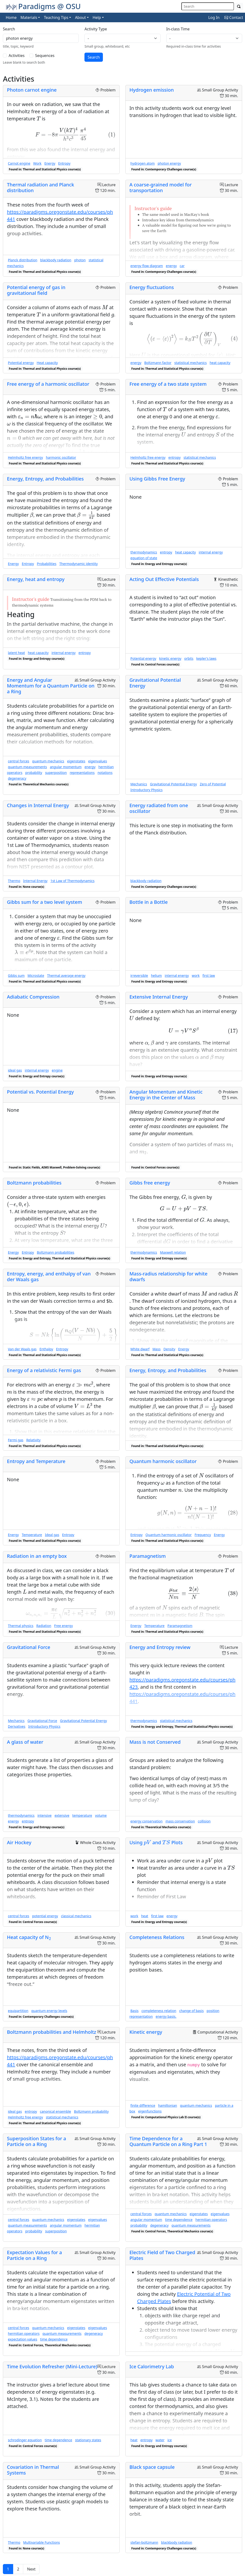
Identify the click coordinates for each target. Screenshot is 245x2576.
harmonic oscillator (61, 457)
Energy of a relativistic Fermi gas (44, 1370)
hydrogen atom (142, 163)
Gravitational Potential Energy (155, 683)
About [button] (80, 17)
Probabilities (46, 563)
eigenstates (76, 761)
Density (169, 1349)
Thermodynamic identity (78, 563)
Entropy (64, 163)
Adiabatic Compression (33, 997)
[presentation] (39, 118)
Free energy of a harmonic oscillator (48, 384)
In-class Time (178, 29)
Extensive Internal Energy (158, 997)
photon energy (169, 163)
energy (171, 265)
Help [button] (97, 17)
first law (208, 975)
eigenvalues (97, 761)
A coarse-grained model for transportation (160, 187)
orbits (188, 658)
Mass (156, 1349)
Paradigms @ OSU (43, 6)
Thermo (14, 880)
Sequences (45, 55)
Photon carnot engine (32, 90)
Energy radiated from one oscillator (158, 808)
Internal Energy (35, 880)
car (182, 265)
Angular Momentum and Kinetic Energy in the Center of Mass (165, 1095)
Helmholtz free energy (25, 457)
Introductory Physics (146, 790)
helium (156, 975)
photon (80, 260)
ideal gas (15, 1070)
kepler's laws (206, 658)
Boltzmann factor (157, 362)
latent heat (16, 652)
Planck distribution (22, 260)
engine (57, 1070)
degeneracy (17, 778)
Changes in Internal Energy (38, 805)
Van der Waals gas (22, 1349)
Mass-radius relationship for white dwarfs (168, 1276)
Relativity (33, 1440)
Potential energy (21, 362)
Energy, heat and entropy (36, 579)
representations (82, 772)
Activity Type (95, 29)
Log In (213, 17)
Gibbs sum (16, 975)
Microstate (36, 975)
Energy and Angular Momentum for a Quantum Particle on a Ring (51, 686)
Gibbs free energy (149, 1182)
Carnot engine (19, 163)
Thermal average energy (66, 975)
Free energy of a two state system (167, 384)
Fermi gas (15, 1440)
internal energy (211, 552)
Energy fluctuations (151, 287)
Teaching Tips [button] (56, 17)
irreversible (139, 975)
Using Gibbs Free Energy (157, 478)
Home (11, 17)
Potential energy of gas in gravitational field (36, 290)
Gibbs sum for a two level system (44, 902)
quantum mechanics (48, 761)
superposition (56, 772)
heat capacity (220, 362)
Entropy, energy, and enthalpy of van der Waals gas (49, 1276)
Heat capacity (47, 362)
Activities (17, 55)
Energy (49, 163)
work (196, 975)
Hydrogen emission (151, 90)
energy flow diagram (146, 265)
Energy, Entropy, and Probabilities (45, 478)
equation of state (143, 558)
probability (33, 772)
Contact (233, 17)
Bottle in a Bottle (148, 902)
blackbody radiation (55, 260)
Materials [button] (29, 17)
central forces (18, 761)
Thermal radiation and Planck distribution (40, 187)
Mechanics (138, 784)
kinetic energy (170, 658)
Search (9, 29)
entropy (174, 457)
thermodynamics (143, 552)
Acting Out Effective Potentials (164, 579)
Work (37, 163)
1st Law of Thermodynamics (72, 880)
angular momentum (66, 767)
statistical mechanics (190, 362)
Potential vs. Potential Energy (40, 1092)
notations (105, 772)
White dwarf (140, 1349)
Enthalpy (46, 1349)
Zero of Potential (213, 784)
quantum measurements (27, 767)
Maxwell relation (173, 1252)
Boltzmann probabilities (34, 1182)
